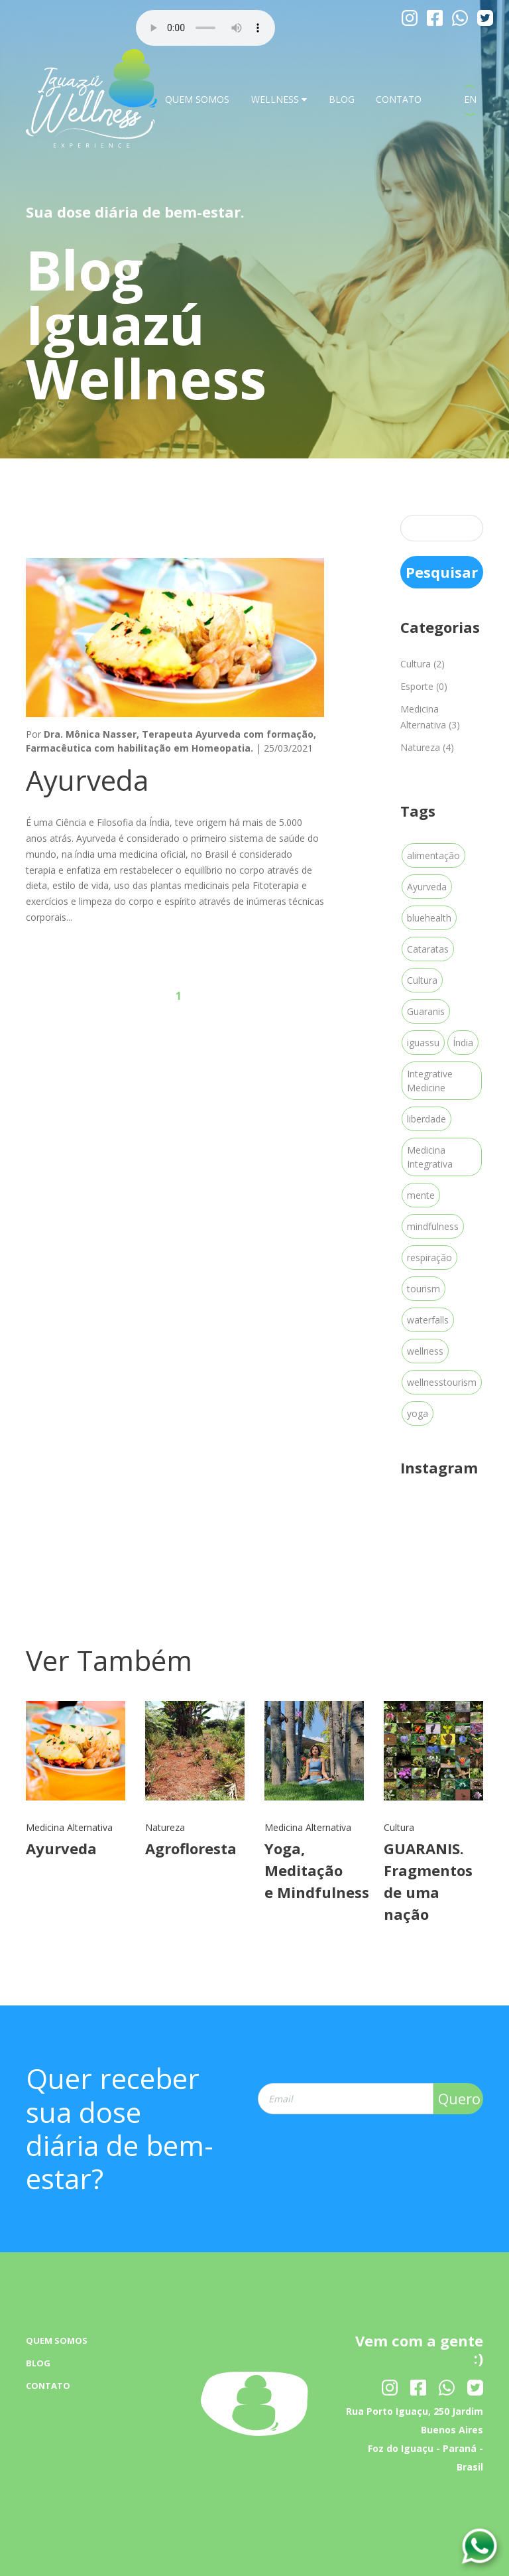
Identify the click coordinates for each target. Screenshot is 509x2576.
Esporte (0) (423, 686)
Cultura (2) (422, 663)
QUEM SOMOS (197, 99)
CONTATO (399, 99)
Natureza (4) (427, 747)
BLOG (342, 99)
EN (470, 99)
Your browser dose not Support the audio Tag (205, 28)
